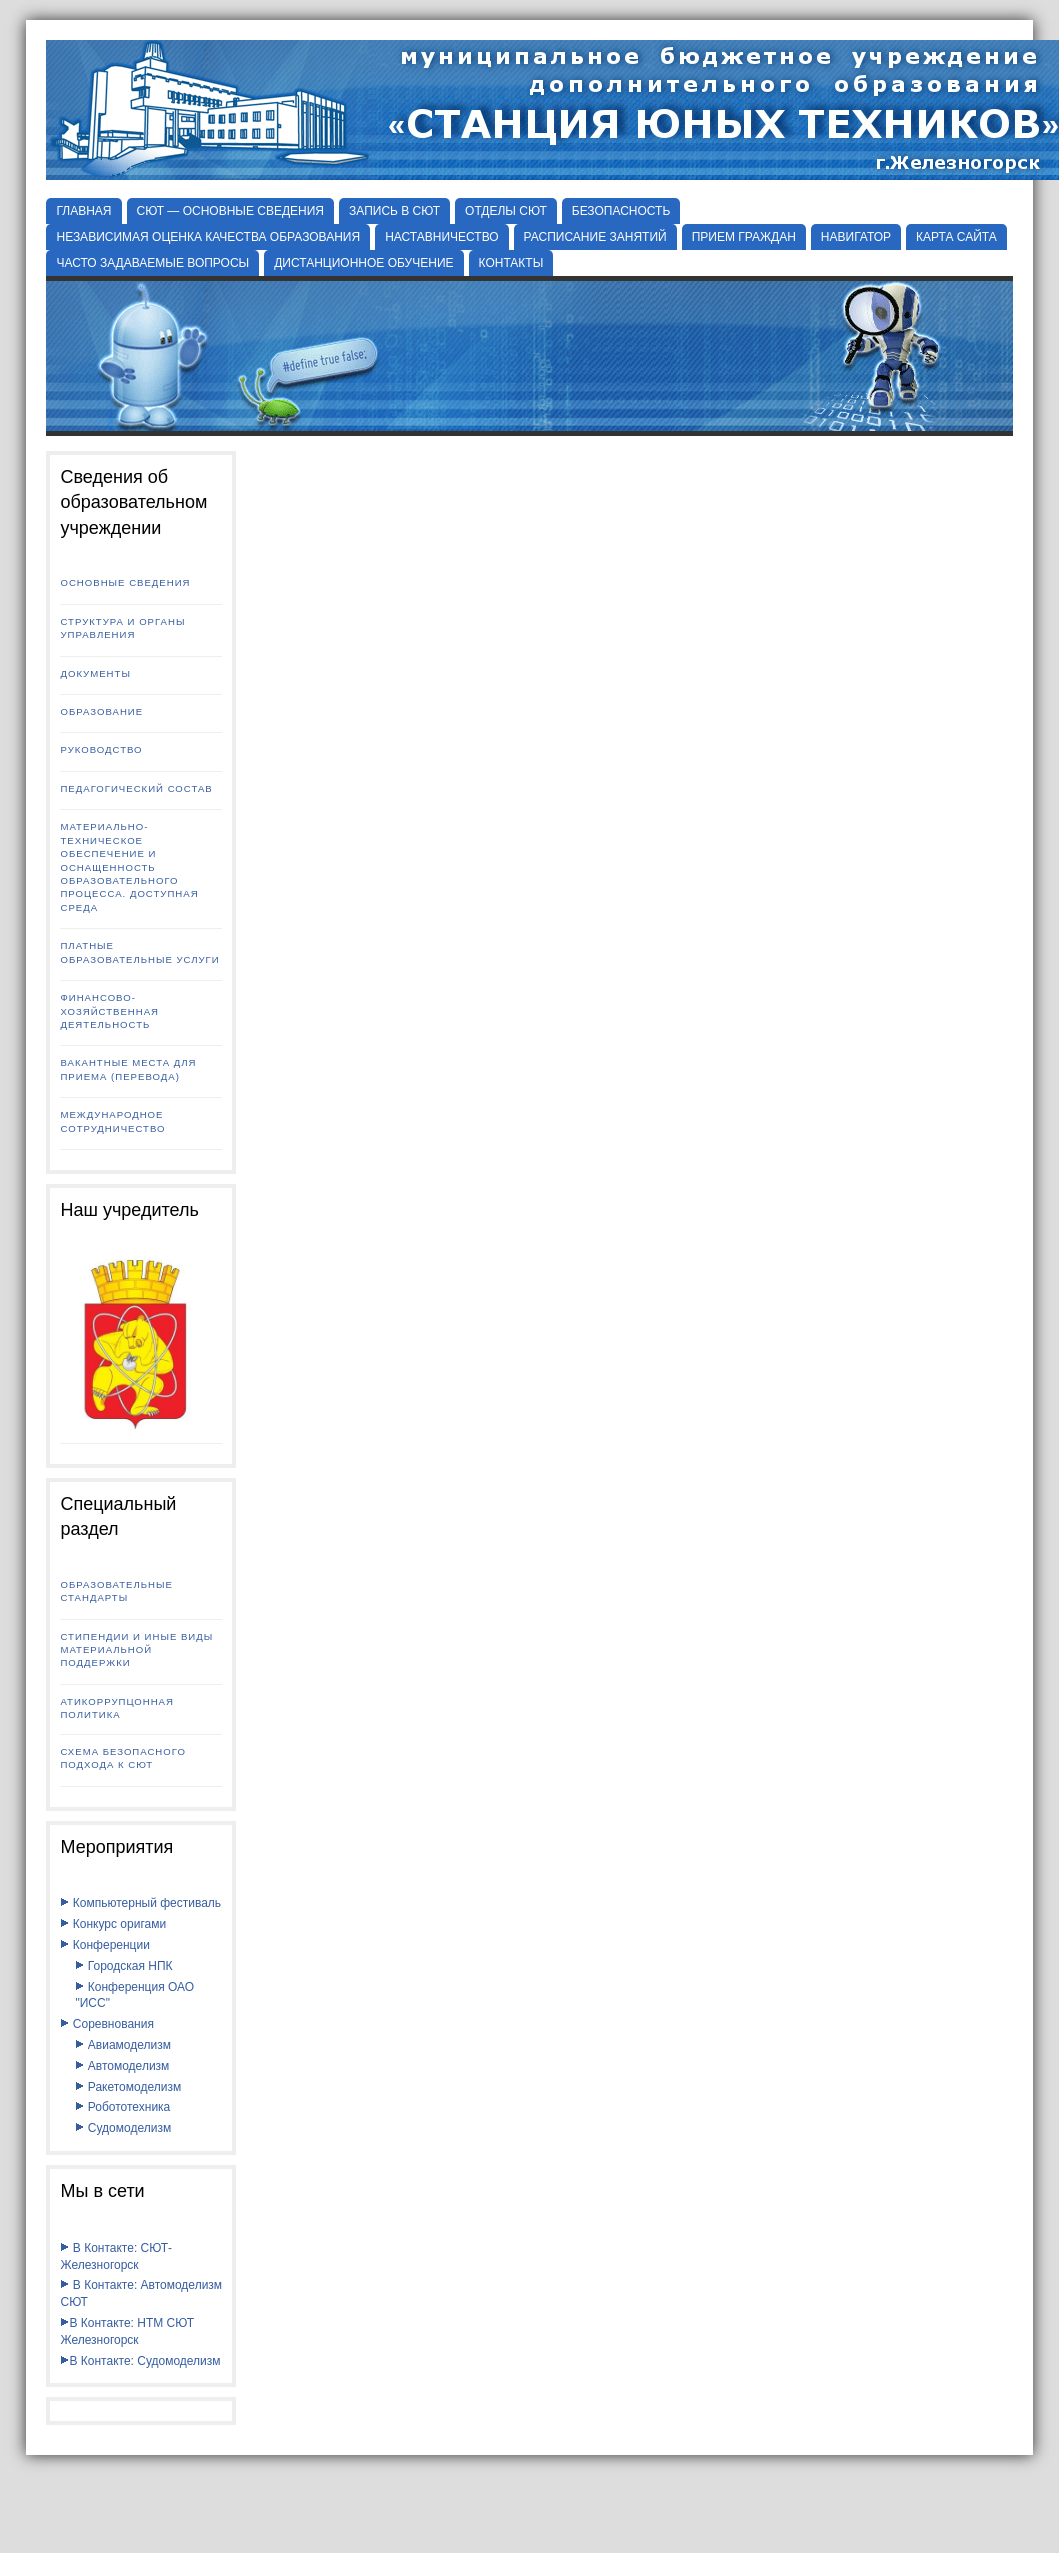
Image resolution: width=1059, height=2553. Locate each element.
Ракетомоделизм (128, 2087)
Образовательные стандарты (116, 1591)
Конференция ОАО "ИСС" (134, 1995)
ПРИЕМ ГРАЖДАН (744, 237)
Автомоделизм (122, 2066)
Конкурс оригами (113, 1924)
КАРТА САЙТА (956, 237)
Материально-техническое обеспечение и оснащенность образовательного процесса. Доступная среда (129, 867)
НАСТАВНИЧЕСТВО (441, 237)
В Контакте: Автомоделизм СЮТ (141, 2293)
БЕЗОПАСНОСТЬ (621, 211)
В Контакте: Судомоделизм (140, 2361)
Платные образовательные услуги (139, 952)
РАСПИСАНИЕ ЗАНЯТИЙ (595, 237)
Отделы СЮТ (506, 211)
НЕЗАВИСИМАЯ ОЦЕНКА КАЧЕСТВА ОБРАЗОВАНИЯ (208, 237)
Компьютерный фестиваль (140, 1903)
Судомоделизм (123, 2128)
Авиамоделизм (122, 2045)
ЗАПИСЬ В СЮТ (394, 211)
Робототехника (122, 2107)
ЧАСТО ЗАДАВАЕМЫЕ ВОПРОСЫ (152, 263)
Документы (95, 673)
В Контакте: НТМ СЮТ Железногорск (127, 2331)
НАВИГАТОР (856, 237)
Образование (101, 711)
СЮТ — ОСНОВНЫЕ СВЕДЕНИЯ (231, 211)
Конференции (104, 1945)
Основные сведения (125, 582)
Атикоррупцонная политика (116, 1708)
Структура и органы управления (122, 628)
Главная (83, 211)
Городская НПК (123, 1966)
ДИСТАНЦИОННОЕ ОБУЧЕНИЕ (363, 263)
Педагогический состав (136, 788)
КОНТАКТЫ (511, 263)
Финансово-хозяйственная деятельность (109, 1011)
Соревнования (106, 2024)
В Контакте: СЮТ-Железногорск (116, 2256)
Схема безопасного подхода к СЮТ (122, 1758)
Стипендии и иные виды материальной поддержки (136, 1650)
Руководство (101, 749)
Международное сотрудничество (112, 1121)
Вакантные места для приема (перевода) (128, 1069)
